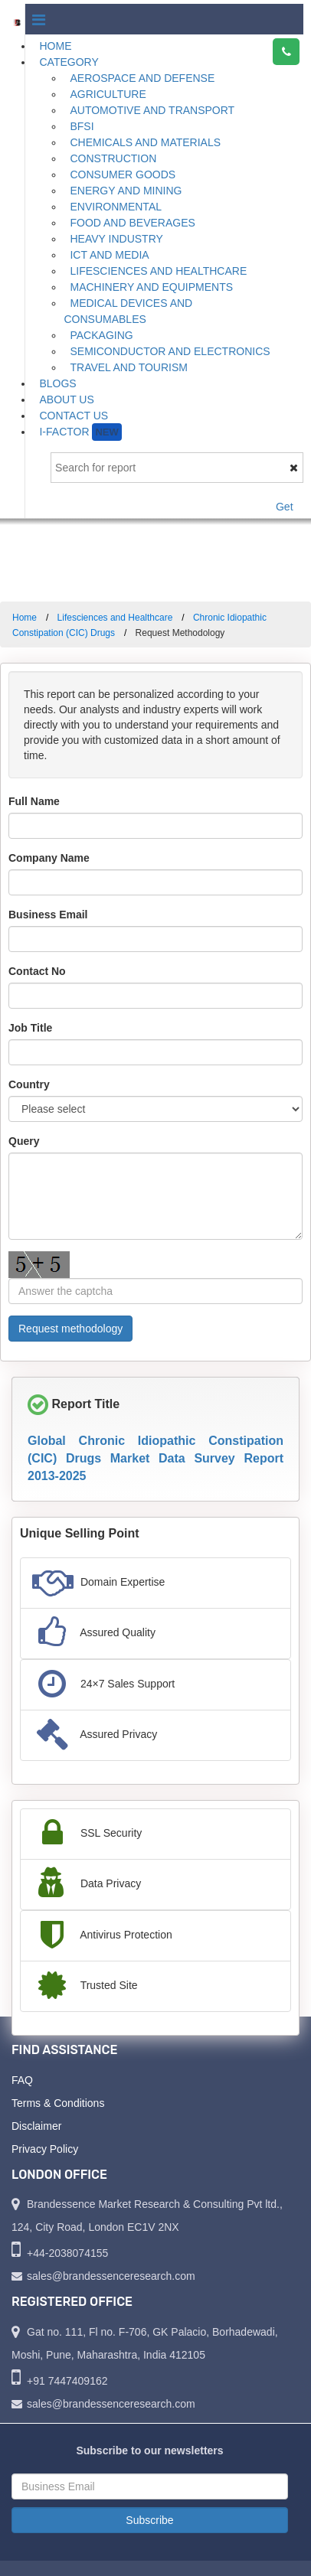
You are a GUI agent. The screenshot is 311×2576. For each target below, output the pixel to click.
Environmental (116, 207)
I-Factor (80, 432)
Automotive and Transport (152, 110)
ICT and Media (109, 255)
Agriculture (108, 94)
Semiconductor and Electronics (170, 351)
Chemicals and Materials (145, 142)
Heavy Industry (116, 239)
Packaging (101, 335)
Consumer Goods (122, 174)
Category (68, 62)
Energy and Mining (126, 190)
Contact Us (73, 415)
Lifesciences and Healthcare (158, 271)
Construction (113, 158)
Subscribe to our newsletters (149, 2450)
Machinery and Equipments (151, 287)
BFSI (81, 126)
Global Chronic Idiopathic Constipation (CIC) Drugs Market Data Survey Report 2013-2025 (155, 1458)
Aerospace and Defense (142, 78)
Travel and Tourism (129, 367)
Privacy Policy (44, 2149)
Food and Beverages (132, 223)
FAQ (22, 2080)
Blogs (57, 383)
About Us (66, 399)
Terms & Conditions (57, 2103)
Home (55, 46)
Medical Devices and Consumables (128, 311)
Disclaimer (36, 2126)
